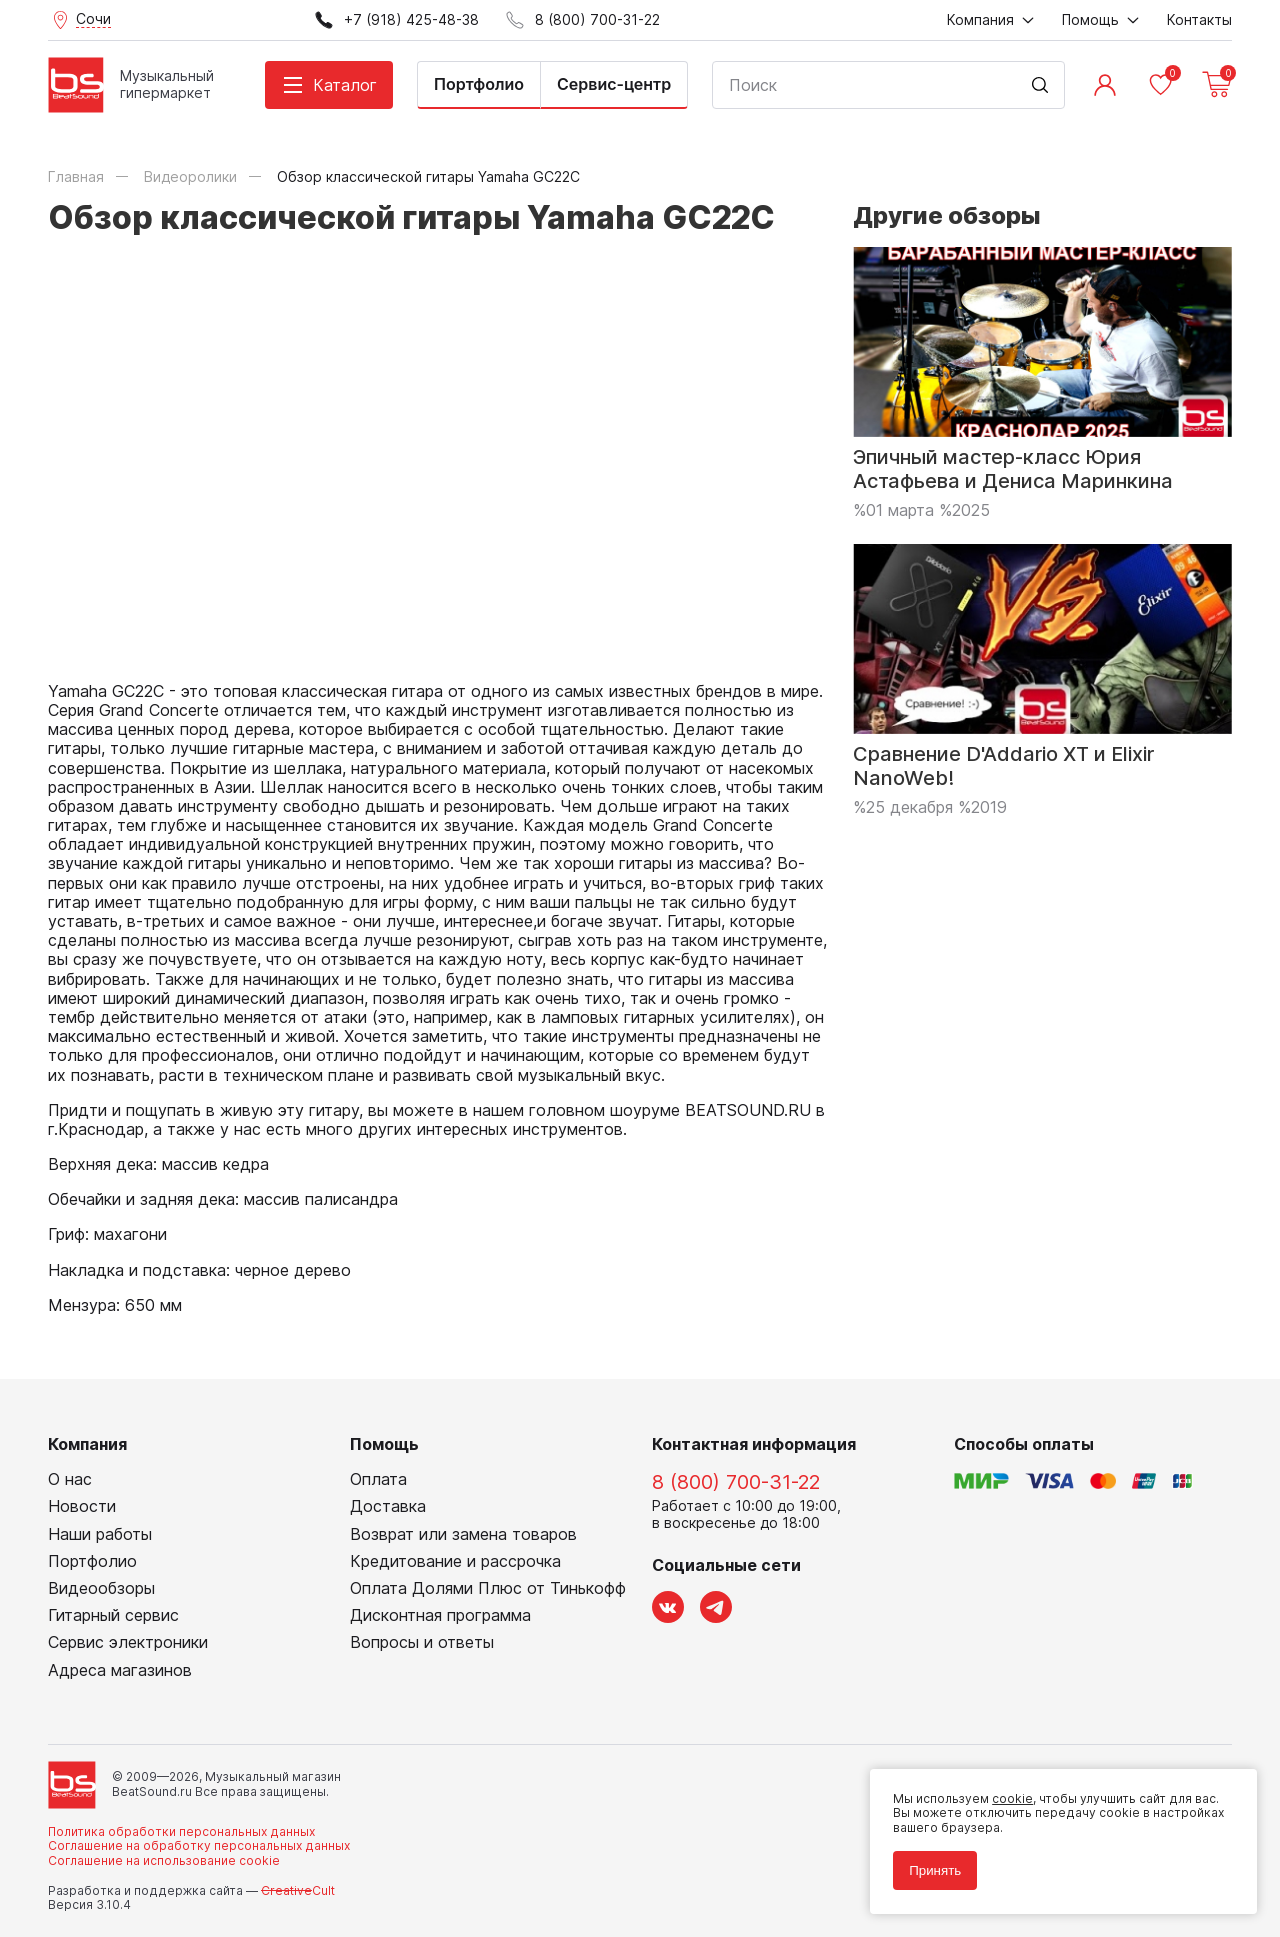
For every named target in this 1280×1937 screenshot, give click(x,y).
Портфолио (479, 84)
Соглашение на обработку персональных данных (199, 1845)
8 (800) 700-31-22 (736, 1482)
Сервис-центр (614, 84)
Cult (298, 1890)
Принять (934, 1869)
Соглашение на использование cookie (164, 1860)
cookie (1011, 1797)
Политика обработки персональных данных (181, 1831)
